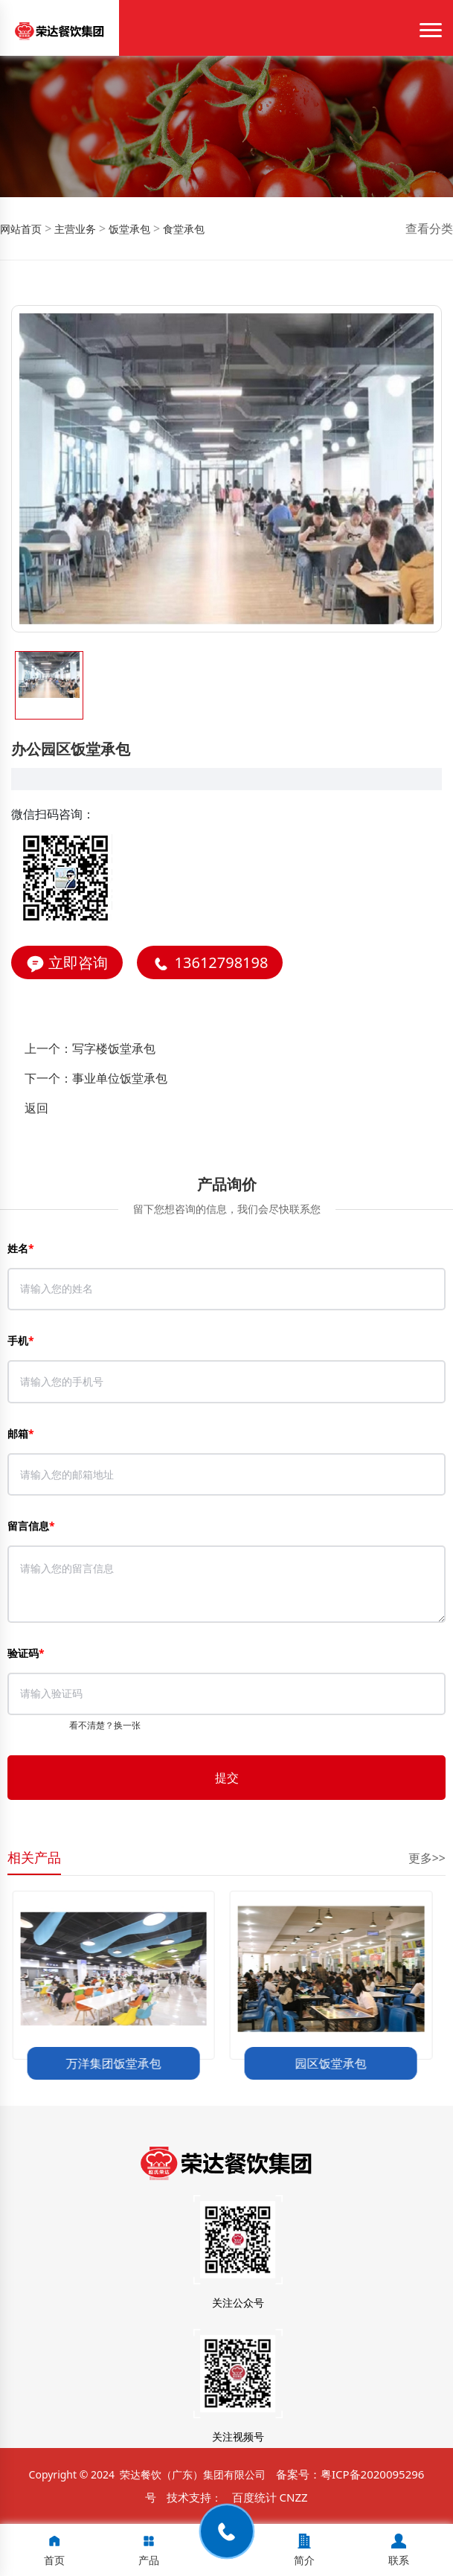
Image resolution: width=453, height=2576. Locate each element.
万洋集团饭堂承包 (118, 2063)
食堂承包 (182, 229)
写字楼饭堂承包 (113, 1048)
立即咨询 (67, 962)
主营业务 (73, 229)
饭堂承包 (128, 229)
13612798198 (210, 962)
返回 (36, 1108)
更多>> (427, 1858)
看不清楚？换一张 (105, 1725)
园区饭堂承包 (335, 2063)
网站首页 (21, 229)
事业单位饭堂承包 (119, 1078)
